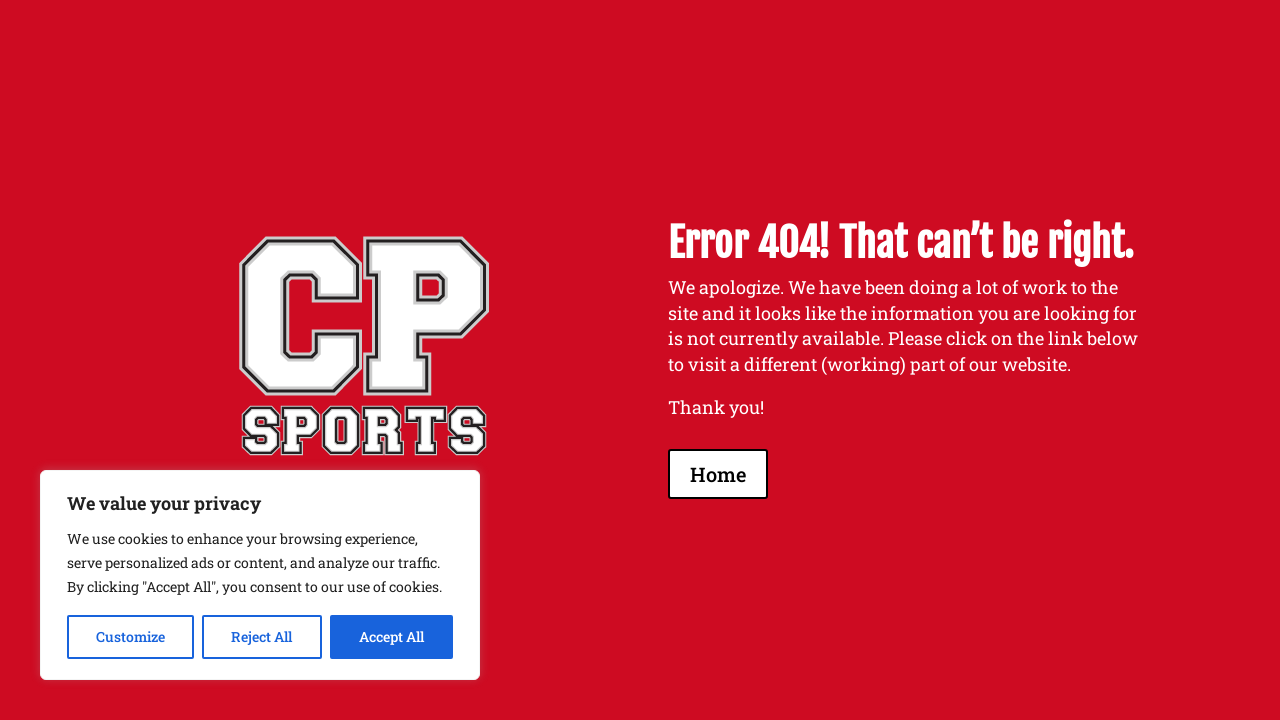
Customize (130, 636)
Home (718, 474)
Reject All (261, 636)
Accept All (391, 636)
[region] (260, 575)
